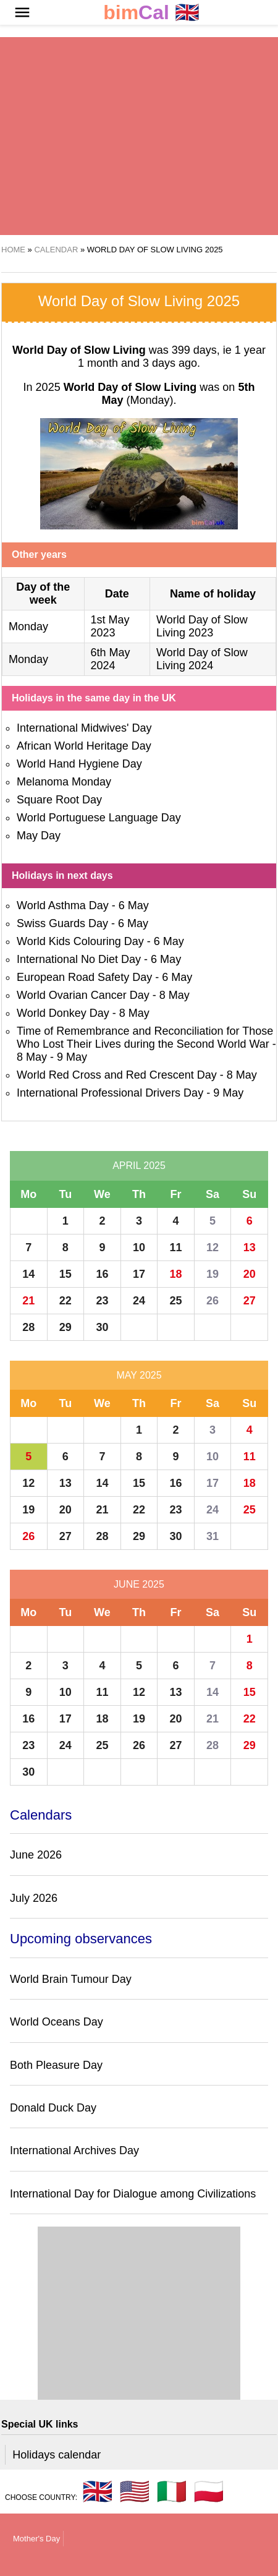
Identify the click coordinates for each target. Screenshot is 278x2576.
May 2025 (138, 1375)
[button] (22, 12)
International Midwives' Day (84, 728)
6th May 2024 (110, 659)
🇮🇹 (171, 2491)
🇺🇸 (134, 2491)
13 (249, 1247)
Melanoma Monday (64, 782)
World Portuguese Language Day (99, 817)
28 (28, 1327)
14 (28, 1274)
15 (65, 1274)
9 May (72, 1057)
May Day (39, 835)
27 (249, 1300)
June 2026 (36, 1855)
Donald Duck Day (53, 2108)
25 (176, 1300)
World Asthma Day (63, 905)
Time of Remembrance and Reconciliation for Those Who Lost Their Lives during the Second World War (145, 1037)
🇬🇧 (151, 12)
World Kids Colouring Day (80, 941)
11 (176, 1247)
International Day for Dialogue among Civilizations (133, 2194)
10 (139, 1247)
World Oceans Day (56, 2022)
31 (212, 1536)
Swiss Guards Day (62, 923)
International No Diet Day (79, 959)
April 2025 (139, 1165)
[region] (139, 136)
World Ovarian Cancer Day (83, 995)
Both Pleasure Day (56, 2065)
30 (102, 1327)
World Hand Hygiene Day (79, 764)
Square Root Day (59, 800)
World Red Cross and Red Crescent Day (117, 1075)
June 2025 (139, 1584)
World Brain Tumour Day (71, 1979)
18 (176, 1274)
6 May (134, 905)
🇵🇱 (208, 2491)
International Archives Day (74, 2150)
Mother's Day (36, 2538)
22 (65, 1300)
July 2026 (33, 1898)
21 (28, 1300)
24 (139, 1300)
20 (249, 1274)
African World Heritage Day (84, 746)
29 (65, 1327)
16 (102, 1274)
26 (212, 1300)
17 (139, 1274)
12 (212, 1247)
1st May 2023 (110, 626)
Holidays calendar (56, 2455)
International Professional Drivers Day (110, 1093)
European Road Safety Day (84, 977)
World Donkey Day (63, 1013)
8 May (174, 995)
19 (212, 1274)
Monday (28, 626)
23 (102, 1300)
